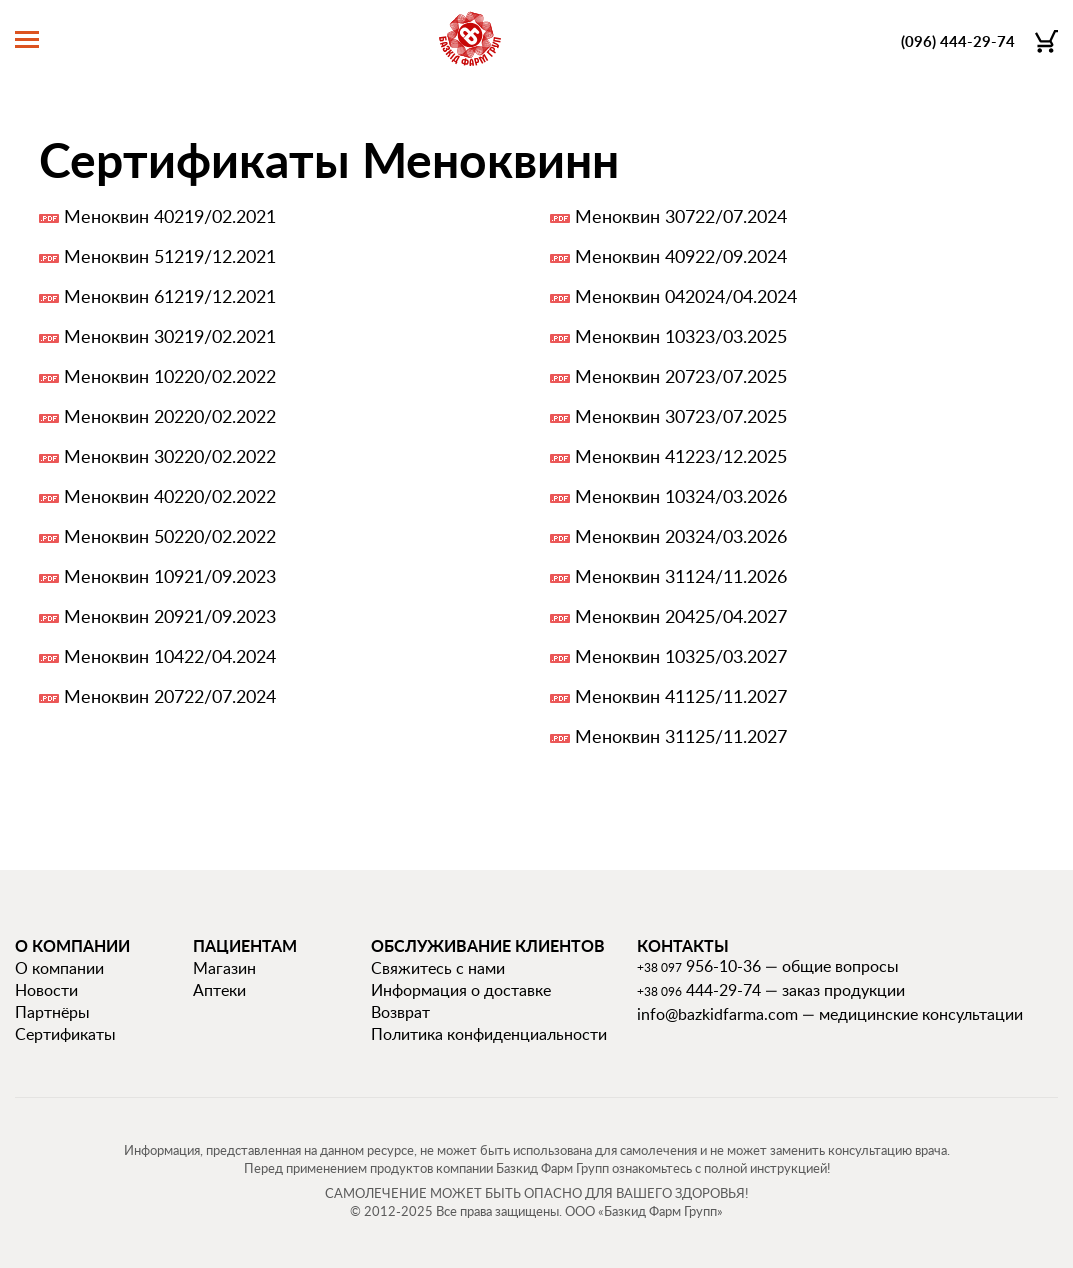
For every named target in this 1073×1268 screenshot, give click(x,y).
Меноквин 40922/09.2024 (681, 256)
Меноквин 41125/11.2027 (681, 696)
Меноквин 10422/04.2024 (170, 656)
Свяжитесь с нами (438, 968)
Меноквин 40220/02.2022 (170, 496)
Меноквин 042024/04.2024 (686, 296)
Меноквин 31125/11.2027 (681, 736)
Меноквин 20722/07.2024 (170, 696)
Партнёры (52, 1012)
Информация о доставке (461, 990)
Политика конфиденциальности (489, 1034)
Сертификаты (65, 1034)
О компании (59, 968)
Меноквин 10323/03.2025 (681, 336)
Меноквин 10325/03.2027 (681, 656)
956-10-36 (699, 966)
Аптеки (219, 990)
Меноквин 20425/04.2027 (681, 616)
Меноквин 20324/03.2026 (681, 536)
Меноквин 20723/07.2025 (681, 376)
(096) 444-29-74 (958, 41)
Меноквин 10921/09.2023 (170, 576)
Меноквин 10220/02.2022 (170, 376)
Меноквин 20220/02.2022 (170, 416)
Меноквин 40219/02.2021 (170, 216)
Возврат (400, 1012)
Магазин (224, 968)
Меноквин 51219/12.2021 (170, 256)
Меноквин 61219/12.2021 (170, 296)
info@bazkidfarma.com (717, 1014)
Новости (46, 990)
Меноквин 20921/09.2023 (170, 616)
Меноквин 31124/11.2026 (681, 576)
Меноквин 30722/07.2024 (681, 216)
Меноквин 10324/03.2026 (681, 496)
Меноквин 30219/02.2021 (170, 336)
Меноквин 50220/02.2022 (170, 536)
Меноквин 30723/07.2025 (681, 416)
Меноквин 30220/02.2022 (170, 456)
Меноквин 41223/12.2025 (681, 456)
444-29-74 (699, 990)
